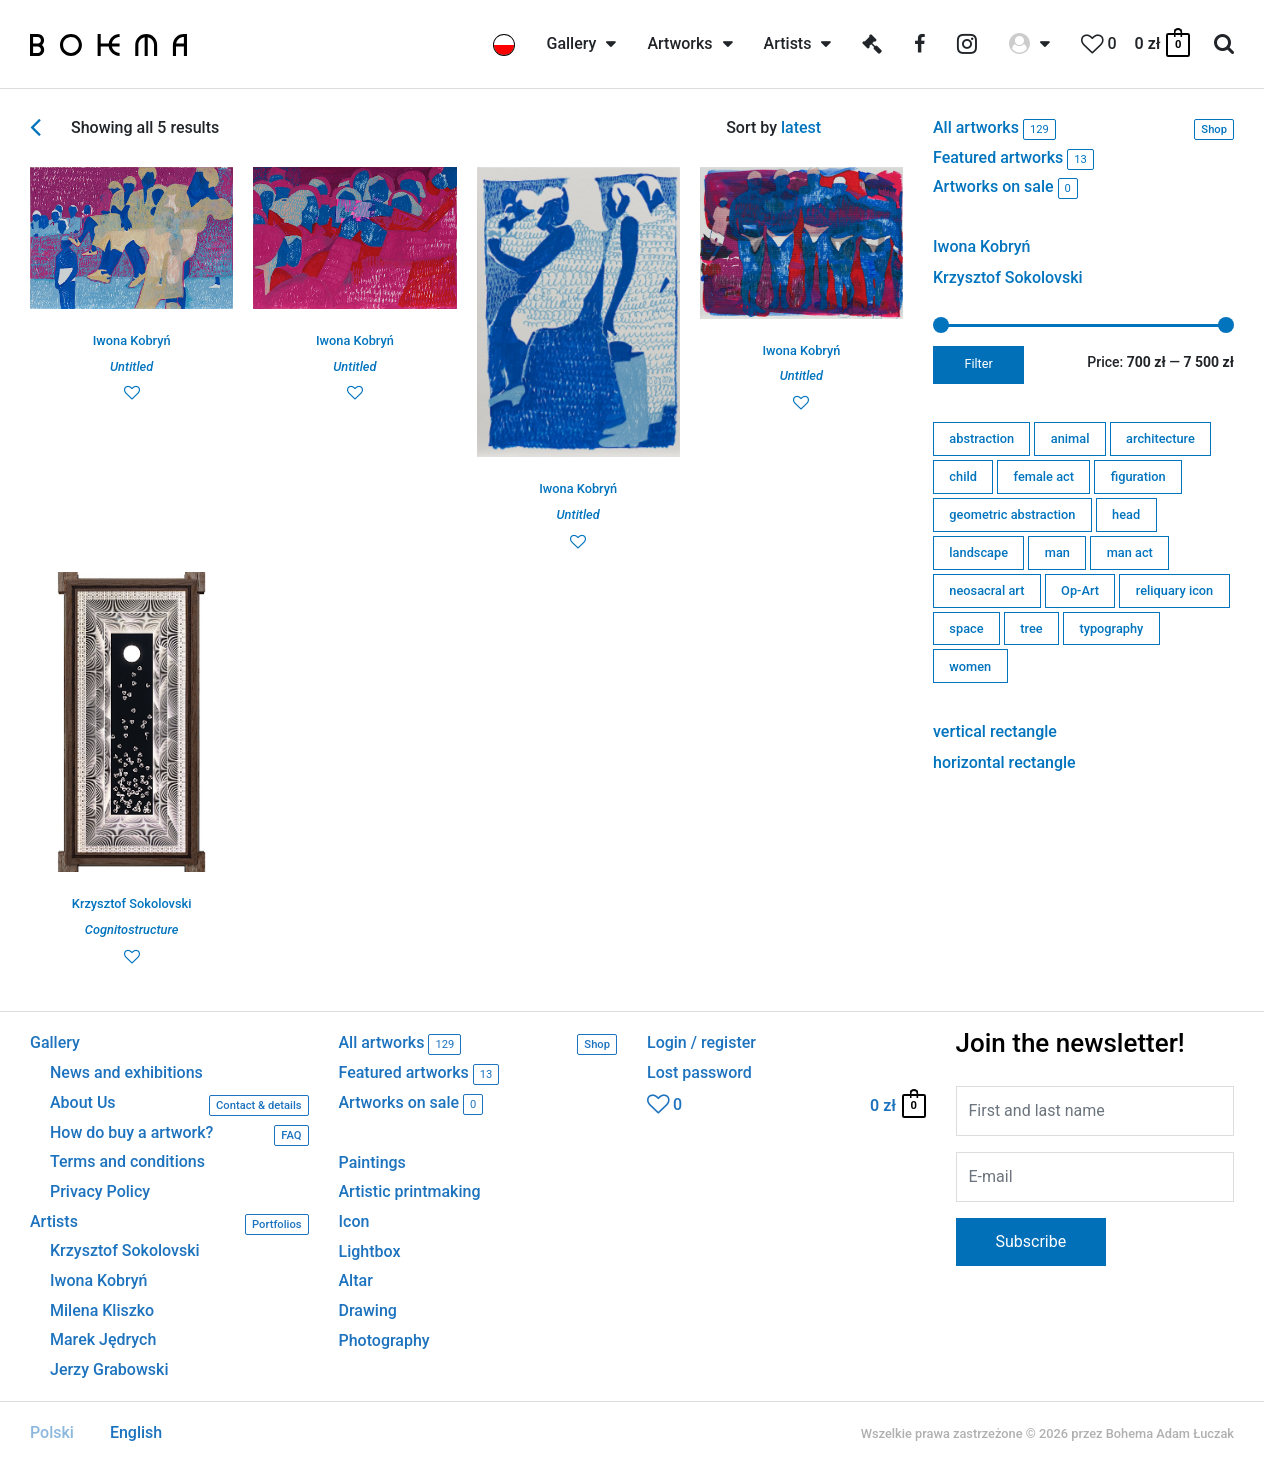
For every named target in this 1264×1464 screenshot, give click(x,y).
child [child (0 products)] (963, 476)
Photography (384, 1340)
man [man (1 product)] (1057, 552)
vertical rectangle (995, 732)
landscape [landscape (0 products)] (978, 552)
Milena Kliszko (102, 1311)
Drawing (368, 1310)
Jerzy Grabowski (109, 1370)
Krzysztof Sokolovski (1008, 278)
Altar (356, 1280)
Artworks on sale (1005, 188)
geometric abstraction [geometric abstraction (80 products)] (1012, 514)
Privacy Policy (100, 1192)
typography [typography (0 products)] (1111, 628)
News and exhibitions (126, 1073)
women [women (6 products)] (970, 666)
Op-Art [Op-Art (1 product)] (1080, 590)
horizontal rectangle (1004, 763)
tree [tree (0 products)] (1031, 628)
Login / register (701, 1043)
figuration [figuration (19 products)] (1138, 476)
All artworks (1083, 129)
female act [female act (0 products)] (1044, 476)
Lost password (699, 1073)
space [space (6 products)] (966, 628)
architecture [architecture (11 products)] (1160, 438)
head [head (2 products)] (1126, 514)
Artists (169, 1224)
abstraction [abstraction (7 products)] (981, 438)
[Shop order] (842, 128)
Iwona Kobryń (982, 247)
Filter (979, 363)
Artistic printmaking (410, 1191)
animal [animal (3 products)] (1070, 438)
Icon (354, 1221)
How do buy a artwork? (179, 1135)
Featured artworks (1013, 159)
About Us (179, 1105)
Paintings (372, 1162)
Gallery (55, 1043)
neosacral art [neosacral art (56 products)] (986, 590)
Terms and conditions (127, 1162)
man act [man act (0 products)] (1130, 552)
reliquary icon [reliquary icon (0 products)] (1174, 590)
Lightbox (370, 1251)
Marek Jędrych (103, 1340)
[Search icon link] (1224, 44)
